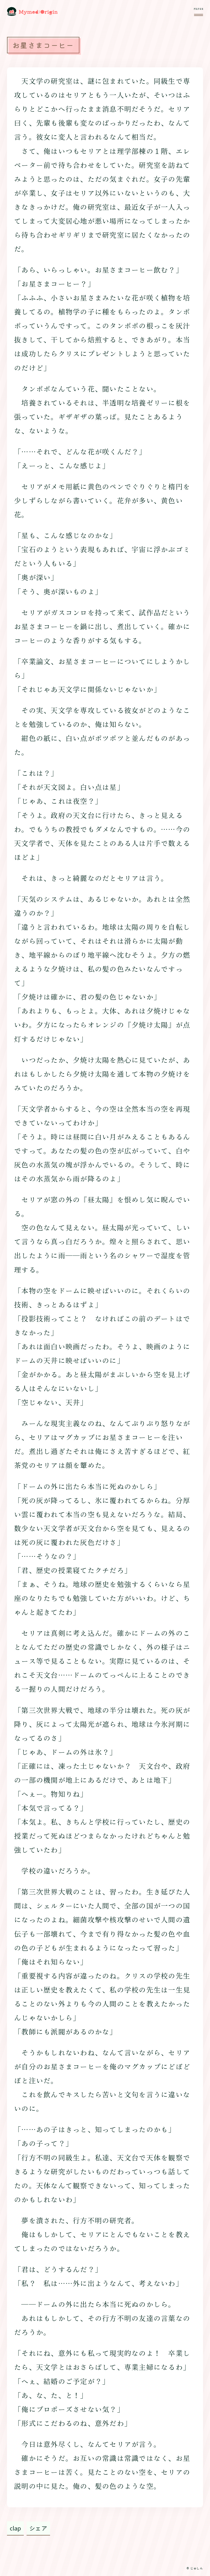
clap (15, 2528)
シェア (38, 2528)
